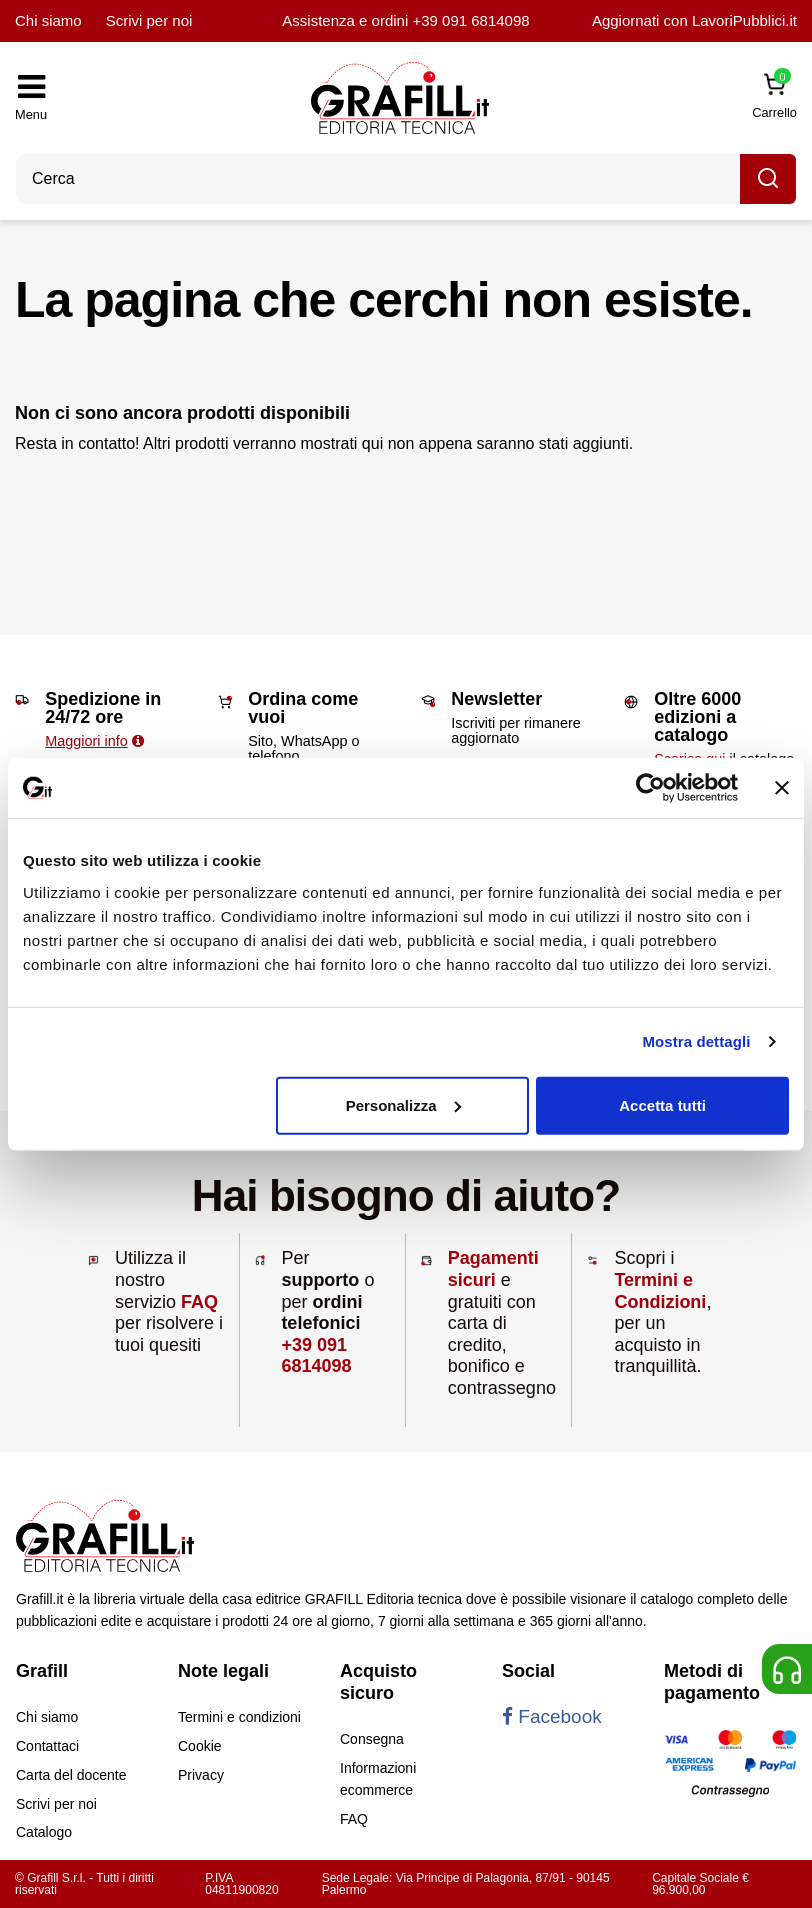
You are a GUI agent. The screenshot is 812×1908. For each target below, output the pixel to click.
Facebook (552, 1716)
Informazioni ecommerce (378, 1779)
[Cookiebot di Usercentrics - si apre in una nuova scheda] (650, 788)
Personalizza (403, 1104)
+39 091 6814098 (470, 20)
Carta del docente (71, 1775)
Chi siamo (48, 20)
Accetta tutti (662, 1104)
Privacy (201, 1775)
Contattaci (47, 1746)
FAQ (199, 1302)
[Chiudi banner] (782, 788)
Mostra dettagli (696, 1041)
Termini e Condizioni (660, 1291)
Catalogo (44, 1832)
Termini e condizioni (239, 1717)
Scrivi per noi (149, 20)
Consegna (372, 1739)
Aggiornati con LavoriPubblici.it (694, 20)
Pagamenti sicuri (493, 1269)
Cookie (200, 1746)
